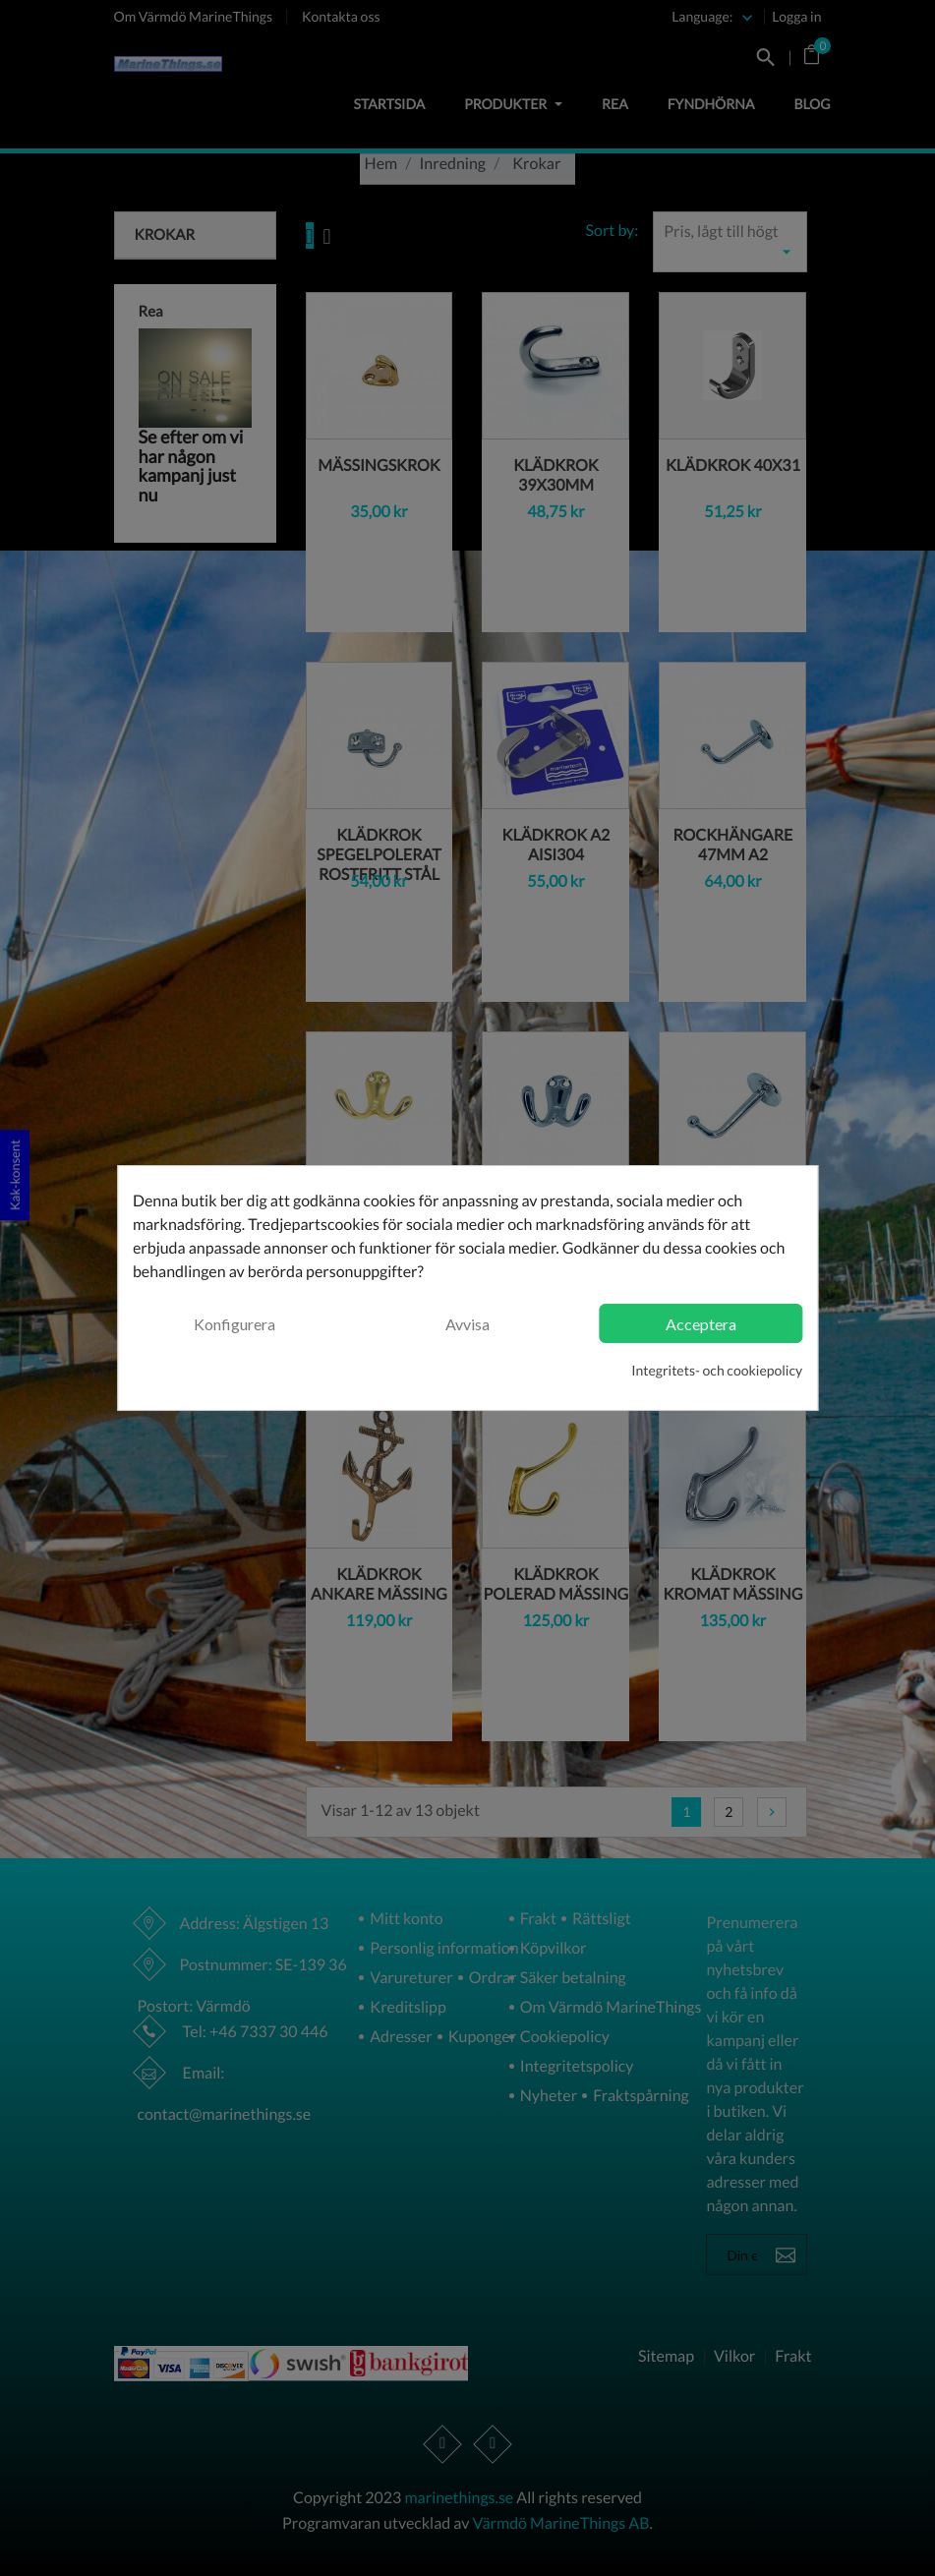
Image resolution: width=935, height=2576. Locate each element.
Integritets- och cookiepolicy (716, 1370)
